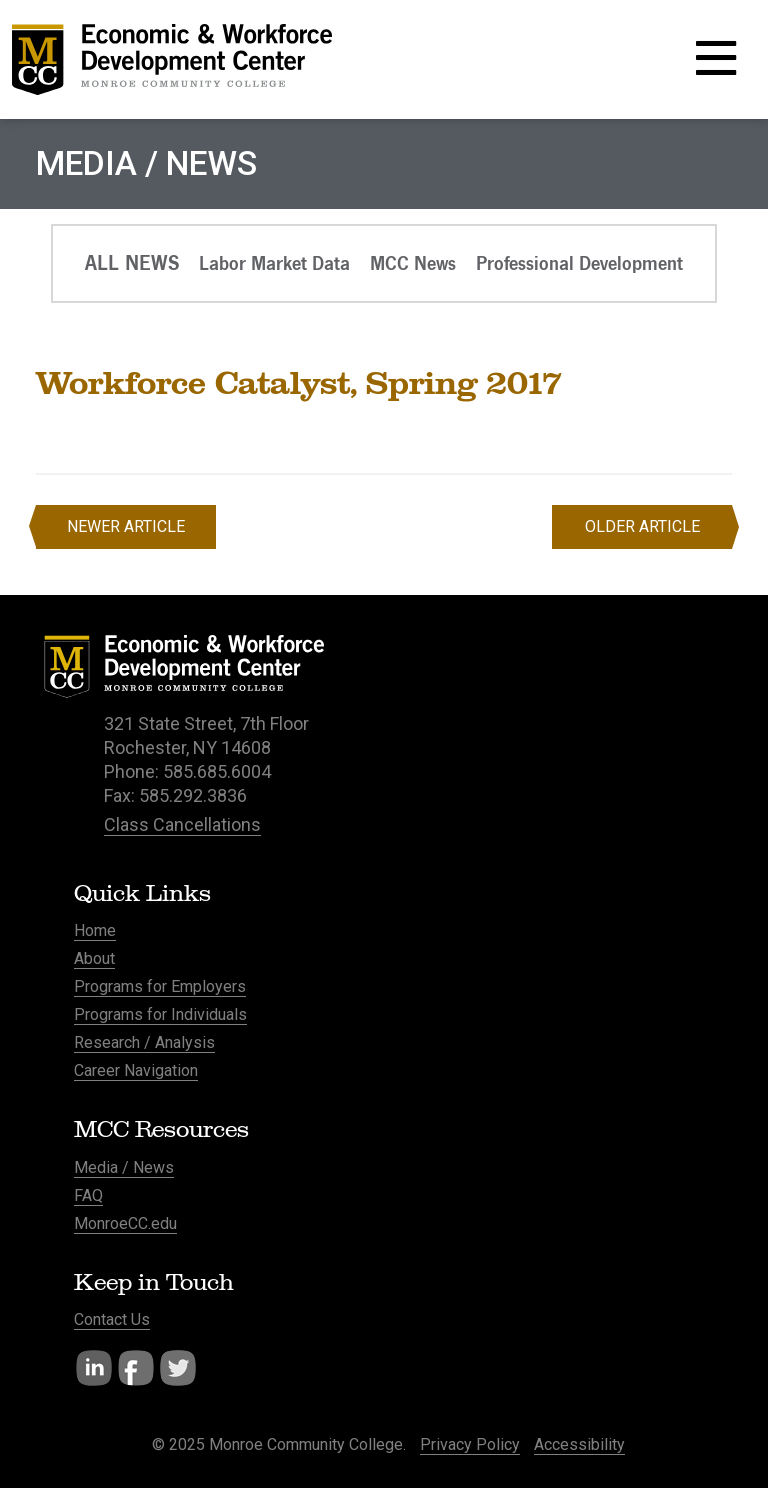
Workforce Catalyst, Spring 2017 (299, 383)
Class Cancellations (182, 824)
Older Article (642, 526)
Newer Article (126, 526)
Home (95, 930)
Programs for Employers (160, 986)
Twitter (178, 1368)
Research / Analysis (144, 1042)
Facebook (136, 1368)
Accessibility (579, 1444)
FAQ (88, 1195)
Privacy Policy (470, 1444)
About (94, 958)
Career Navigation (136, 1070)
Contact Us (112, 1319)
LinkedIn (94, 1368)
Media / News (124, 1167)
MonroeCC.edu (125, 1223)
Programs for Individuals (160, 1014)
